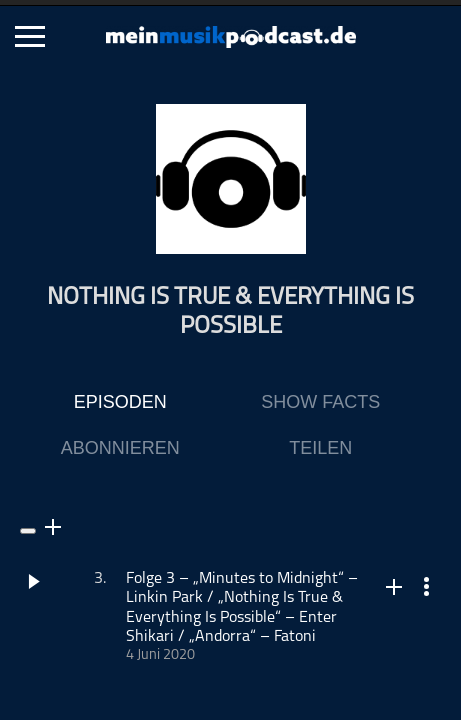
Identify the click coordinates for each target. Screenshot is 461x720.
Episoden (120, 402)
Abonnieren (120, 448)
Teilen (320, 448)
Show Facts (320, 402)
